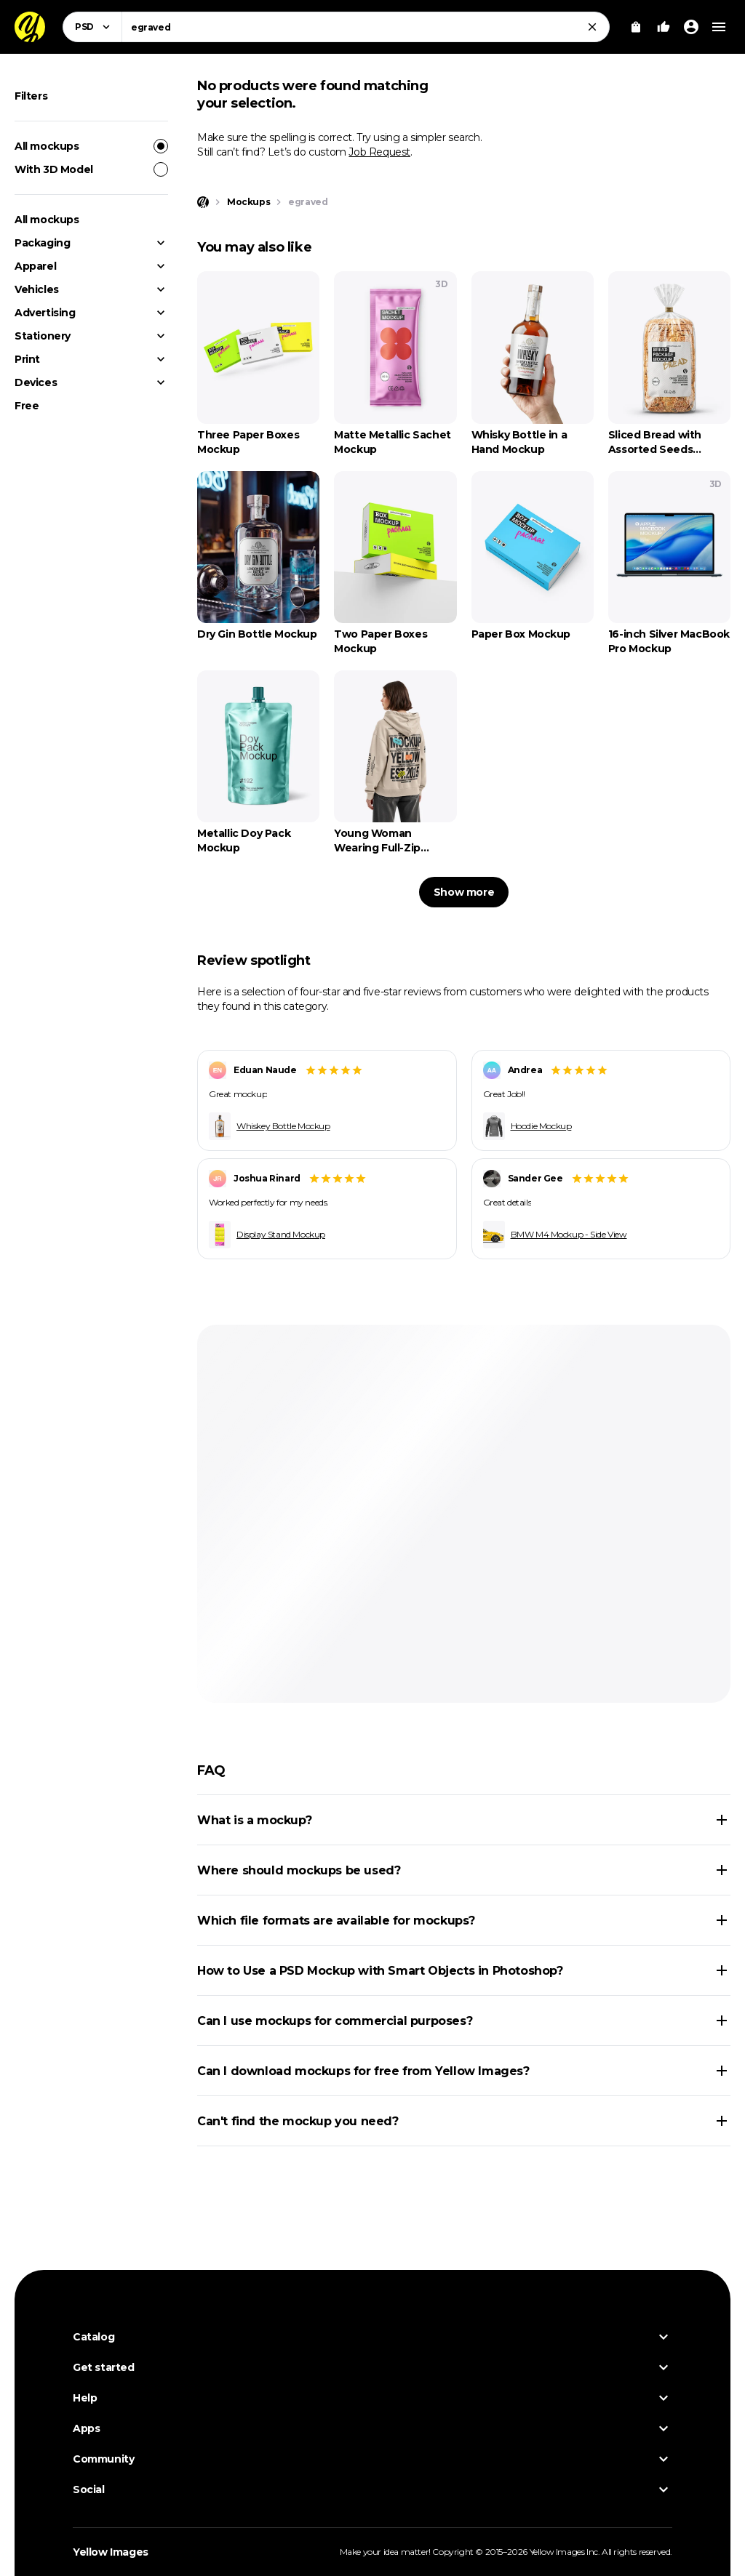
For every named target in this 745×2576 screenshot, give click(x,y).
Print (27, 359)
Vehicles (37, 289)
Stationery (43, 335)
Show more (464, 892)
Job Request (379, 152)
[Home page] (203, 202)
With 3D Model (91, 169)
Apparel (35, 266)
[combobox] (365, 26)
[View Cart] (636, 27)
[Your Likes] (663, 27)
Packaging (42, 242)
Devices (36, 382)
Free (27, 405)
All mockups (91, 146)
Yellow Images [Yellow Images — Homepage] (110, 2552)
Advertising (45, 312)
